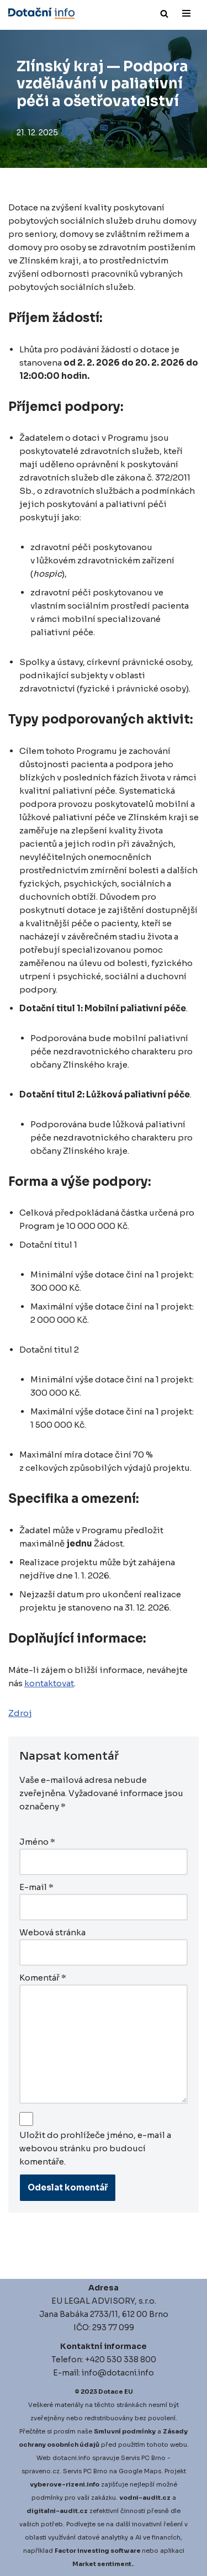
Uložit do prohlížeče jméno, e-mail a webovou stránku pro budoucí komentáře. (95, 2148)
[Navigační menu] (186, 13)
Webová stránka (52, 1932)
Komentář (42, 1977)
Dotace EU (115, 2391)
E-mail (36, 1887)
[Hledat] (164, 13)
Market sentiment (101, 2564)
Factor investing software (98, 2550)
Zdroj (20, 1713)
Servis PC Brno (143, 2458)
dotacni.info (71, 2458)
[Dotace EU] (41, 13)
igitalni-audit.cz (59, 2511)
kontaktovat (49, 1683)
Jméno (37, 1841)
